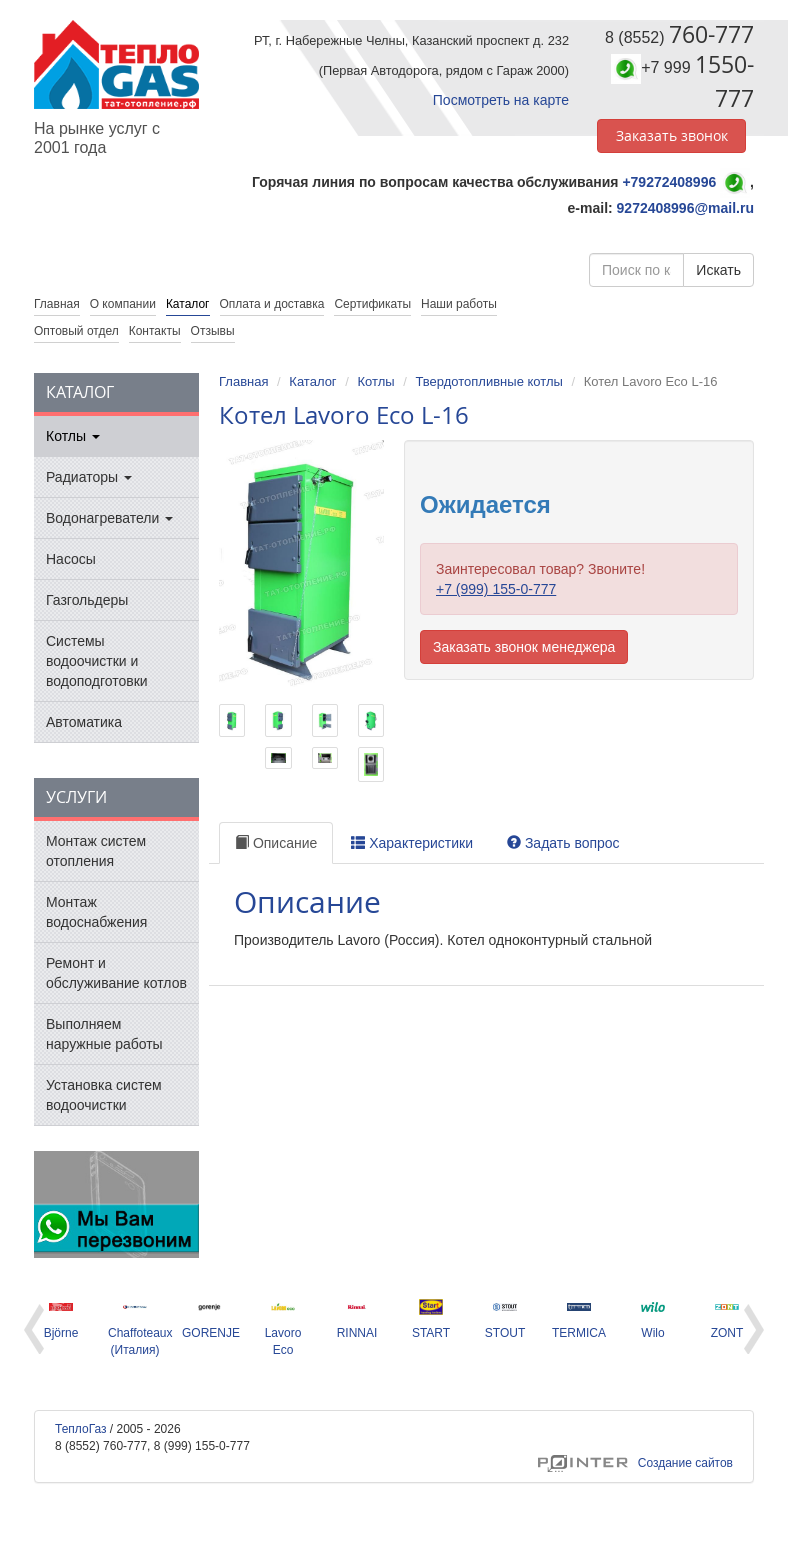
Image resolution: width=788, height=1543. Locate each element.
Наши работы (459, 304)
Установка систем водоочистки (104, 1095)
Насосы (71, 559)
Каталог (188, 304)
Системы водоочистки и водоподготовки (97, 661)
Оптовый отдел (76, 331)
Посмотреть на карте (501, 100)
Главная (243, 381)
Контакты (155, 331)
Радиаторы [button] (89, 477)
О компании (123, 304)
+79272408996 (669, 182)
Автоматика (84, 722)
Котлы (375, 381)
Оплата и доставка (272, 304)
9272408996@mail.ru (685, 208)
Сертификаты (372, 304)
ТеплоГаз (81, 1429)
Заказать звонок (672, 135)
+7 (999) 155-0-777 (496, 589)
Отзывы (213, 331)
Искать (718, 270)
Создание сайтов (635, 1463)
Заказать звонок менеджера (524, 647)
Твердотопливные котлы (488, 381)
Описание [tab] (276, 843)
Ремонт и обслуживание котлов (116, 973)
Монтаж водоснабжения (96, 912)
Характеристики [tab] (412, 843)
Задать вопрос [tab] (563, 843)
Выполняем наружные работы (104, 1034)
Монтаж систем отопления (96, 851)
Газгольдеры (87, 600)
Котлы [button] (73, 436)
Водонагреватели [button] (109, 518)
